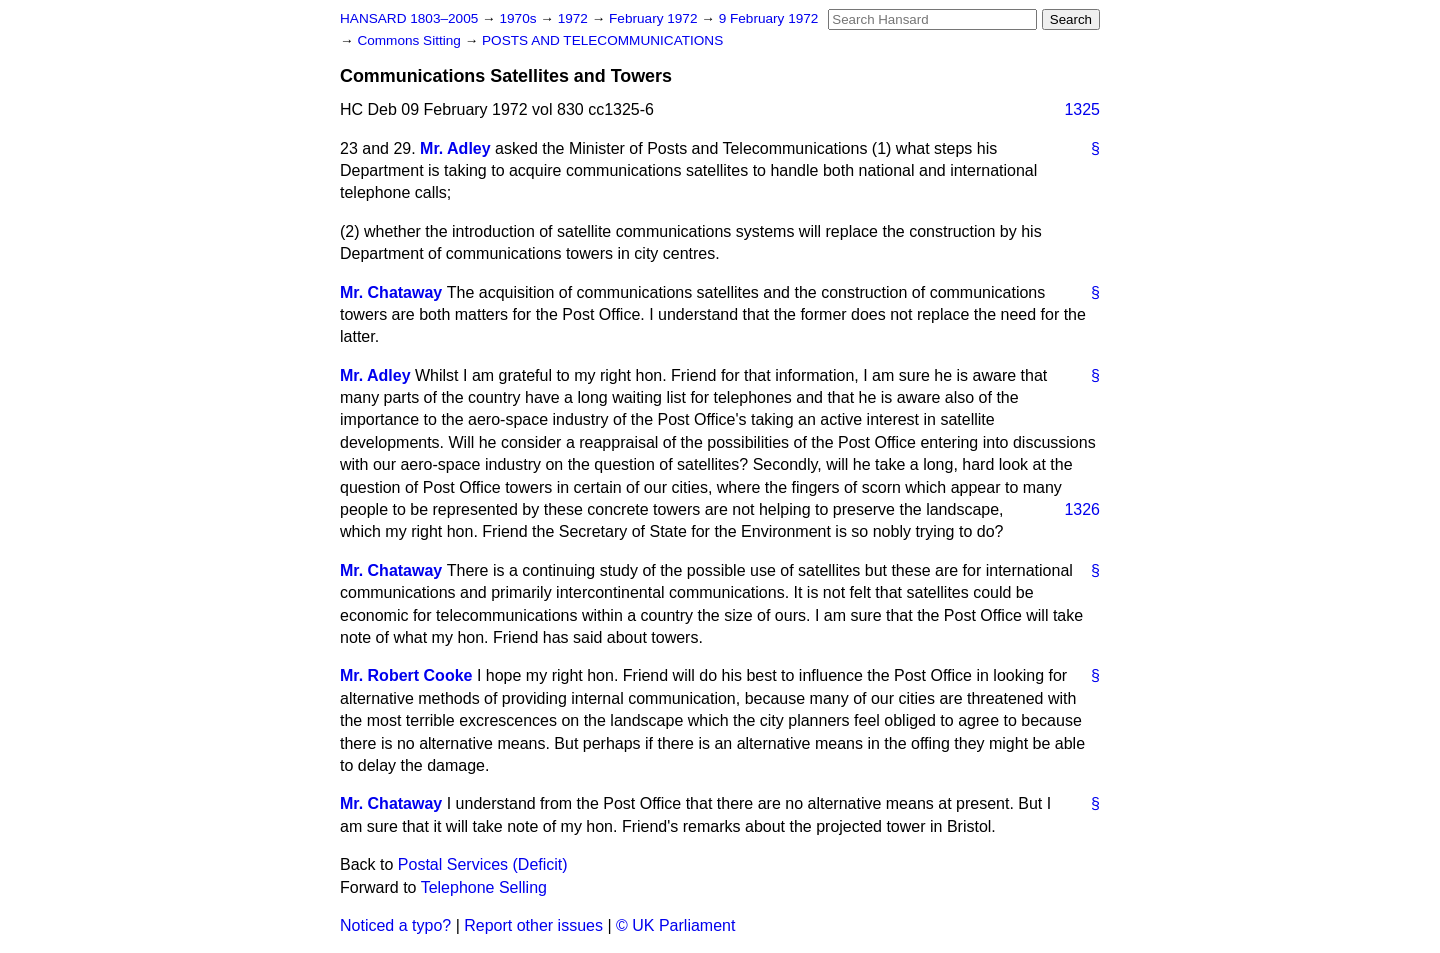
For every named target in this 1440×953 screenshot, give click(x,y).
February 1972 (655, 18)
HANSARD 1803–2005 (409, 18)
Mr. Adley (455, 148)
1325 (1082, 109)
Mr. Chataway (391, 292)
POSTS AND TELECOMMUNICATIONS (602, 40)
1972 (575, 18)
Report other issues (533, 925)
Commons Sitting (410, 40)
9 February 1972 (769, 18)
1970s (519, 18)
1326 (1082, 509)
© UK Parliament (675, 925)
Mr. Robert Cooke (406, 675)
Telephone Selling (484, 887)
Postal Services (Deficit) (483, 864)
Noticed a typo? (395, 925)
